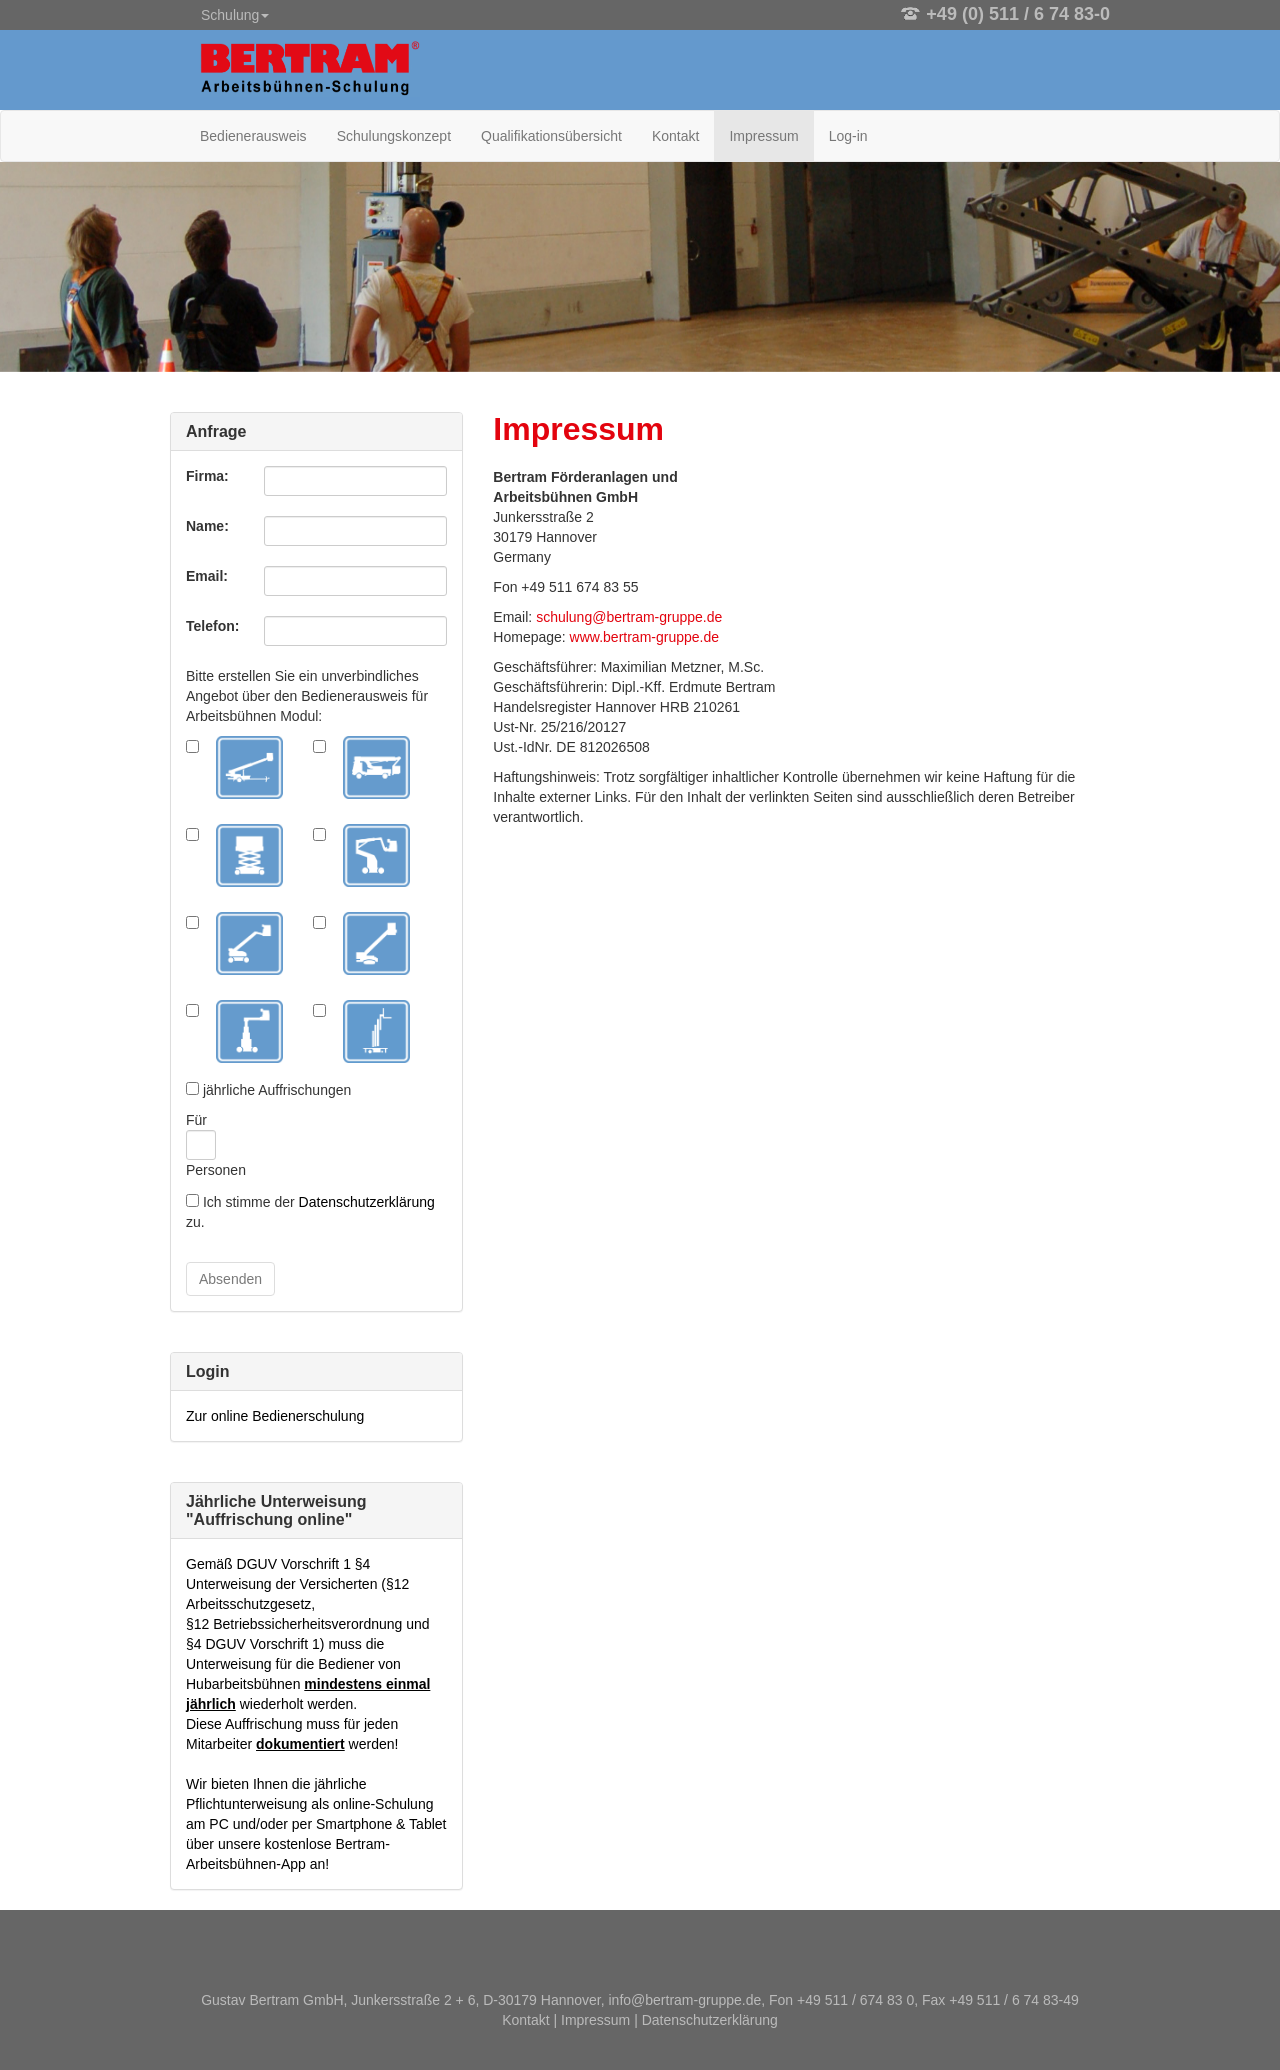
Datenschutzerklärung (367, 1202)
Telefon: (212, 626)
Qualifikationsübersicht (551, 136)
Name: (207, 526)
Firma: (207, 476)
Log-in (848, 136)
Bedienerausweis (253, 136)
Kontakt (675, 136)
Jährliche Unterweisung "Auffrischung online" (276, 1510)
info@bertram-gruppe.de (685, 2000)
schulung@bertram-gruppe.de (629, 617)
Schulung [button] (235, 15)
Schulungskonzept (394, 136)
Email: (207, 576)
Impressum (763, 136)
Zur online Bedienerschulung (275, 1416)
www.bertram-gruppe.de (644, 637)
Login (208, 1371)
